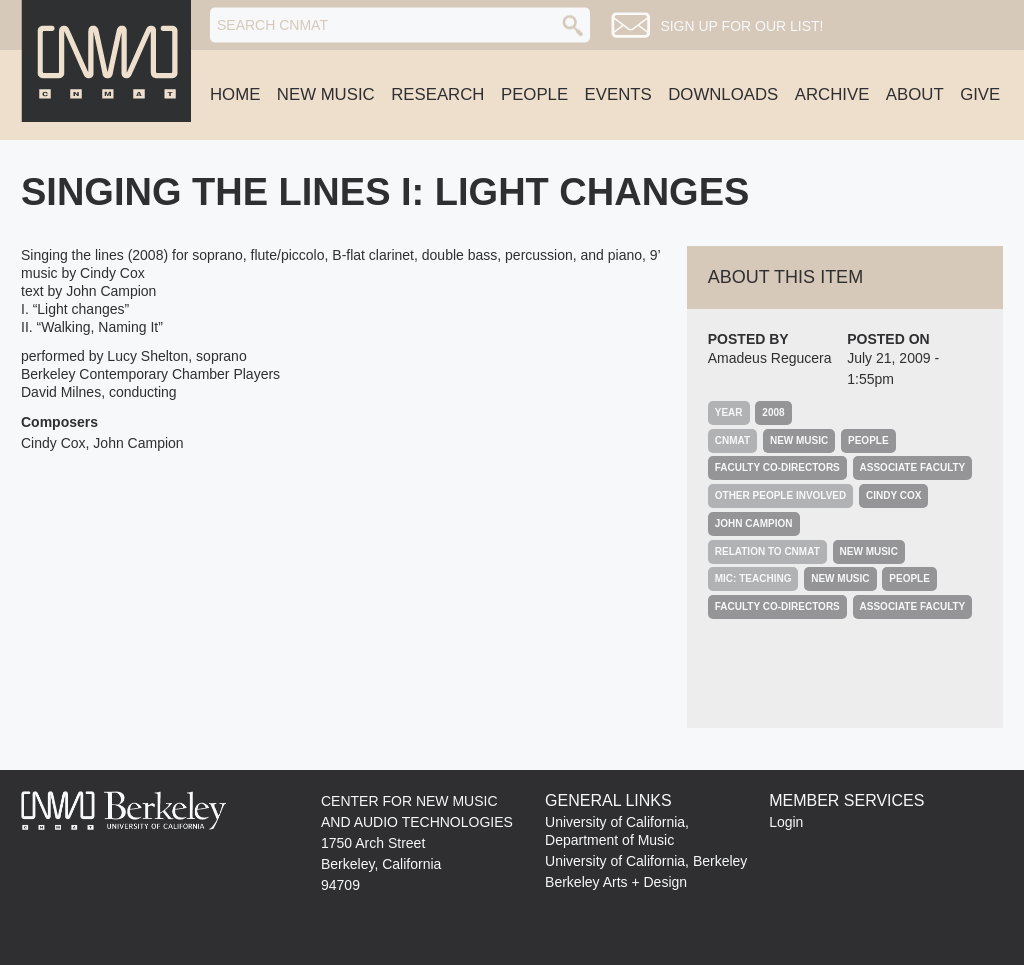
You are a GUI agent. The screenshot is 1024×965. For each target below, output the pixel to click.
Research (437, 94)
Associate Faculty (913, 467)
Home (235, 94)
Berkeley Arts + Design (616, 882)
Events (618, 94)
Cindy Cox (893, 495)
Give (980, 94)
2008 (773, 412)
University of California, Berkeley (646, 861)
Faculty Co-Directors (777, 467)
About (915, 94)
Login (786, 822)
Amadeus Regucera (770, 358)
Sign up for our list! (741, 26)
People (534, 94)
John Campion (754, 523)
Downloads (723, 94)
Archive (832, 94)
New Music (326, 94)
